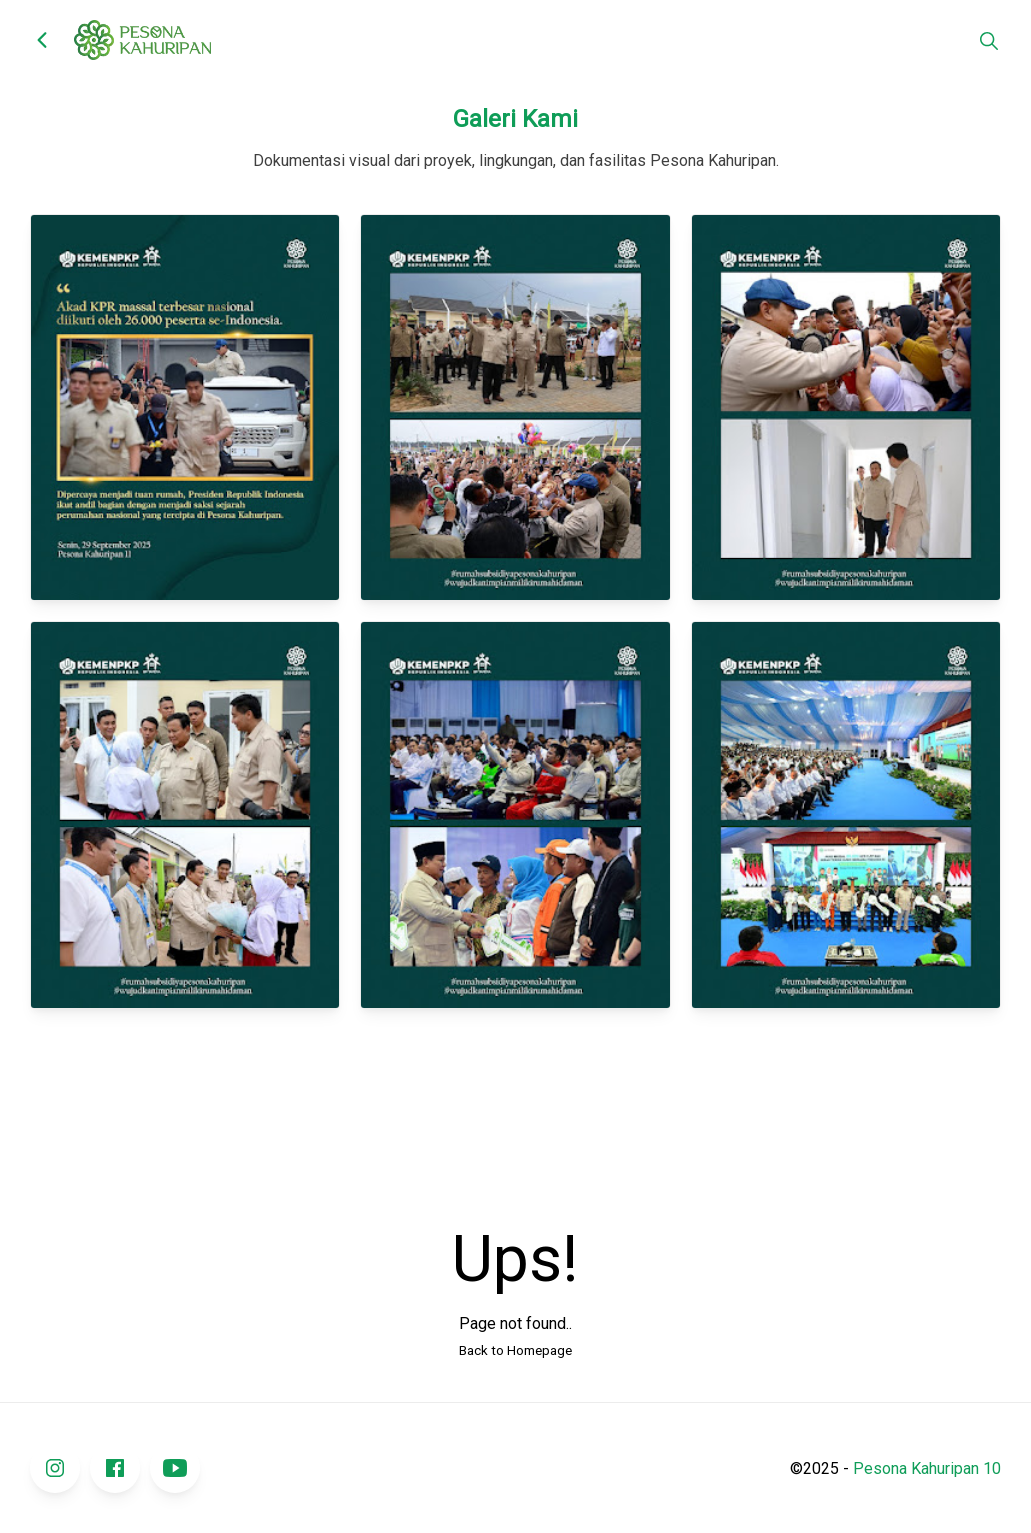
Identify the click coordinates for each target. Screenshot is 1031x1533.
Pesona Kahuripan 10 (927, 1468)
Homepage (539, 1350)
